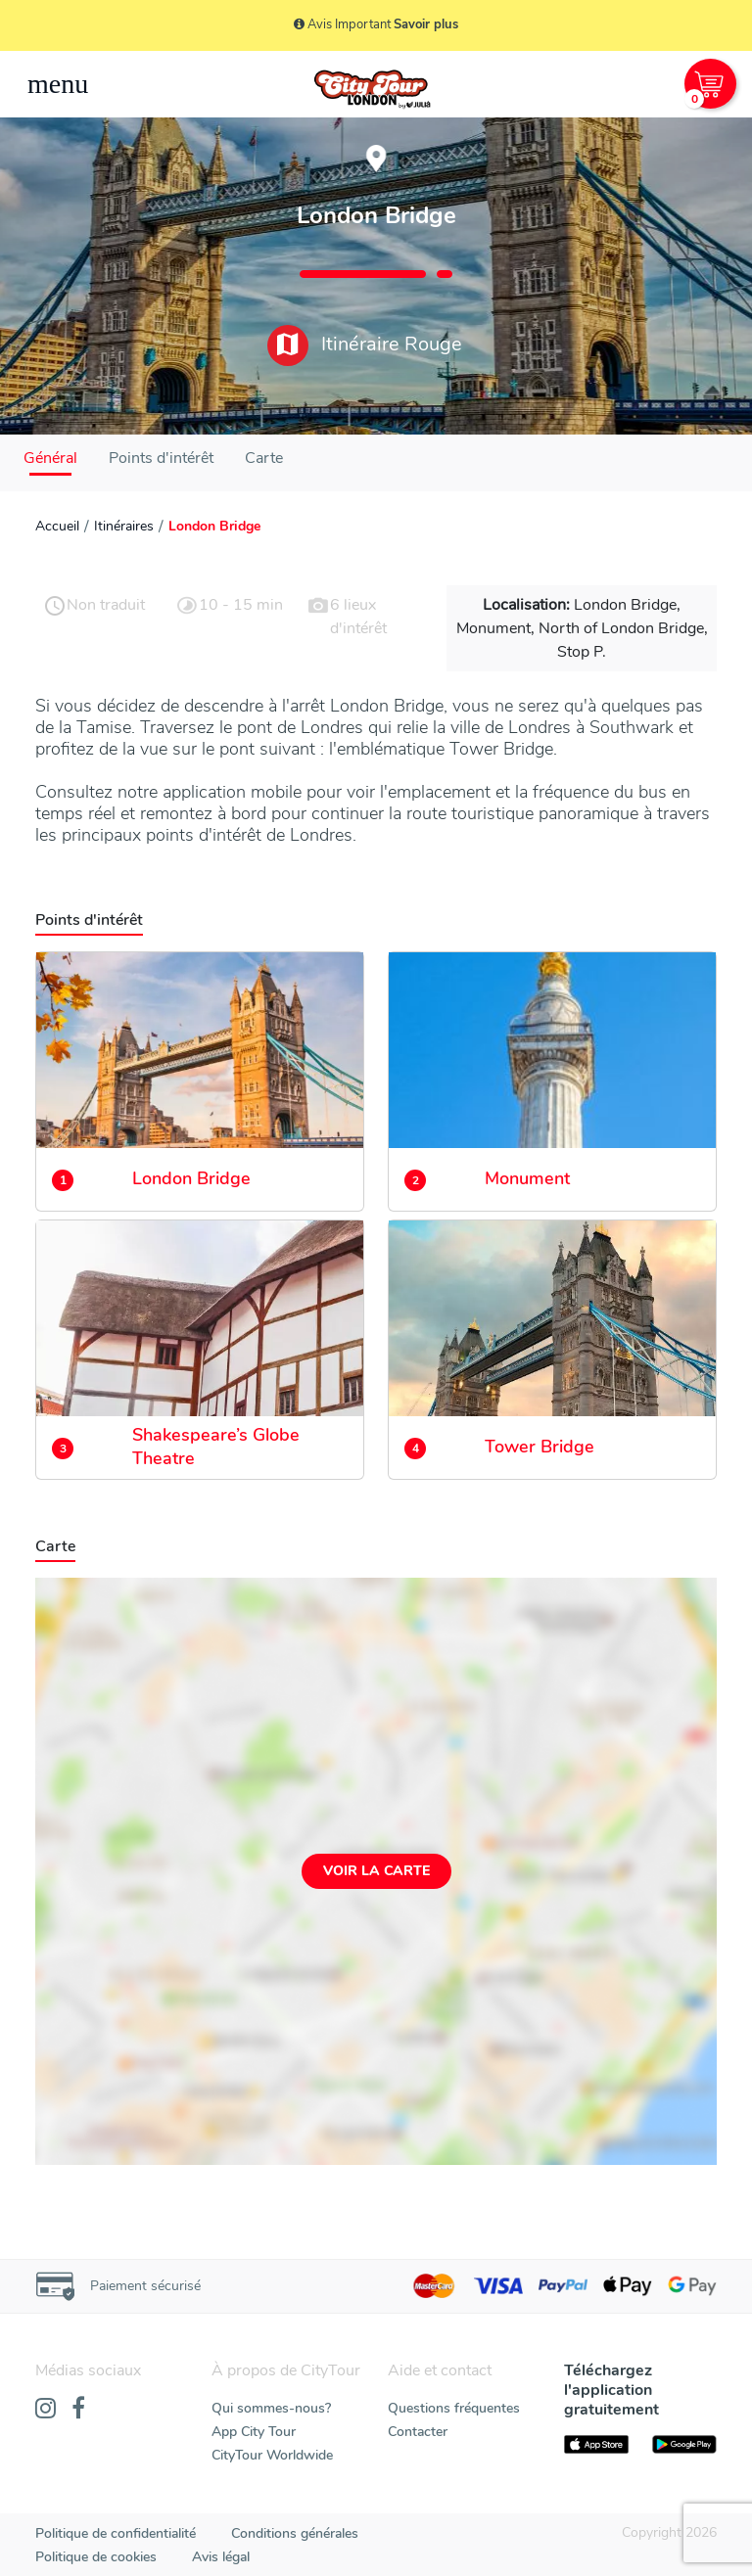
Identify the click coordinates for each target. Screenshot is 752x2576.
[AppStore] (596, 2445)
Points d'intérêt (161, 458)
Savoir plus (426, 24)
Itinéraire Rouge (364, 345)
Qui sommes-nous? (271, 2408)
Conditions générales (294, 2533)
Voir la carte (376, 1871)
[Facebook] (78, 2409)
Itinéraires (124, 526)
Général (50, 458)
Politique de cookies (96, 2557)
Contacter (417, 2431)
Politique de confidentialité (115, 2533)
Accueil (57, 526)
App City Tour (254, 2431)
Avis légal (221, 2557)
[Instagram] (45, 2409)
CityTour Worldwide (272, 2455)
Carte (264, 458)
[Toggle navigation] (58, 84)
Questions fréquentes (454, 2408)
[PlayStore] (684, 2445)
